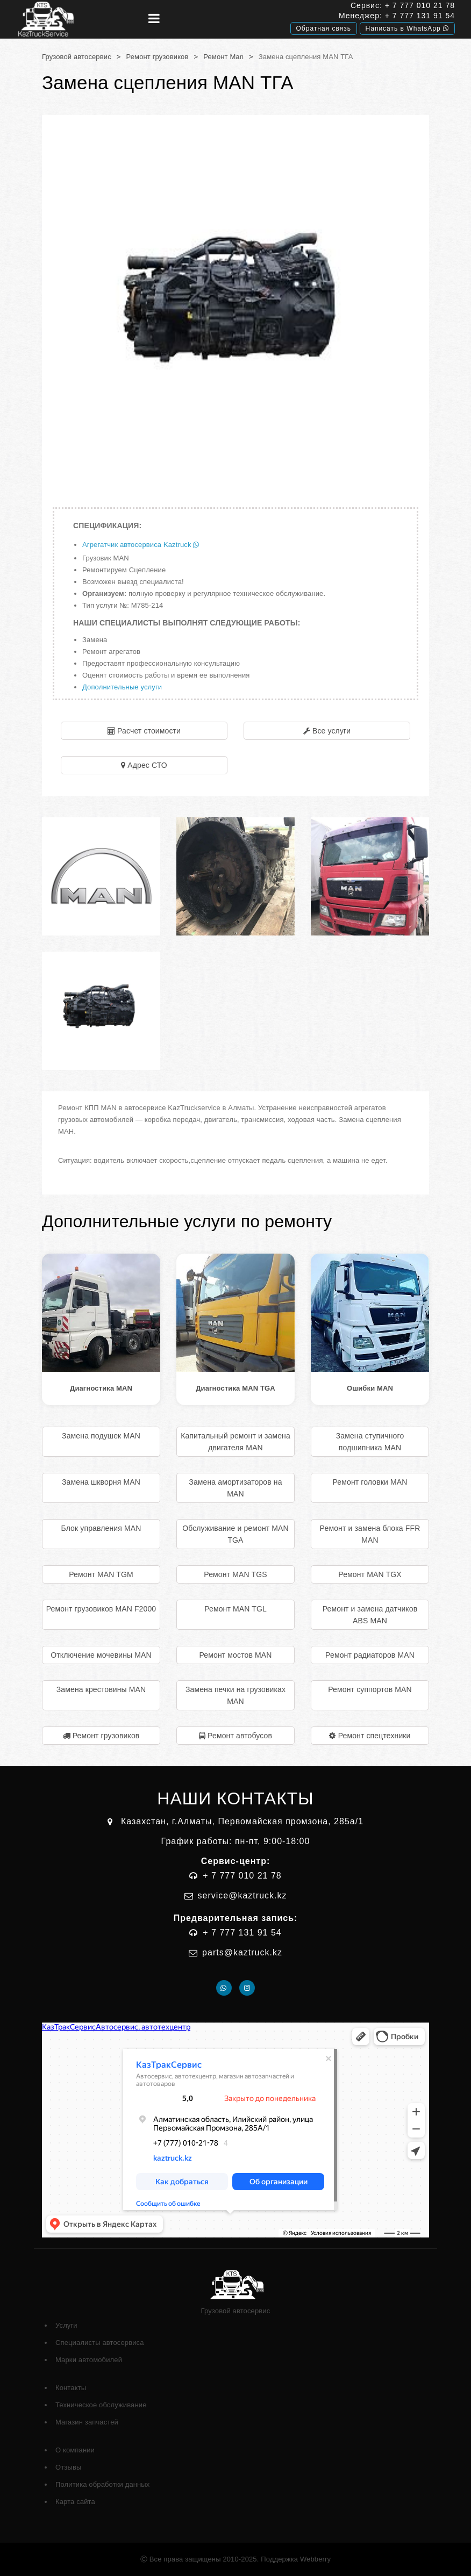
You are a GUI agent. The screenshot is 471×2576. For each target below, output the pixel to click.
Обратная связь (323, 28)
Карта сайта (75, 2502)
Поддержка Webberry (296, 2559)
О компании (75, 2450)
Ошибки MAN (370, 1388)
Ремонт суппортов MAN (369, 1689)
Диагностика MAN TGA (235, 1388)
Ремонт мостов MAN (235, 1655)
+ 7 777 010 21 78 (420, 5)
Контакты (70, 2388)
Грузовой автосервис (76, 57)
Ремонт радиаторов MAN (370, 1655)
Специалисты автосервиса (99, 2342)
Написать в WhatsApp (407, 28)
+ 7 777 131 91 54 (420, 15)
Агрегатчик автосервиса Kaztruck (140, 545)
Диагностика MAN (101, 1388)
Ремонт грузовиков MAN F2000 (101, 1608)
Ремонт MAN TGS (235, 1574)
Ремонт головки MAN (369, 1482)
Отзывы (68, 2467)
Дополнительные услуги (122, 687)
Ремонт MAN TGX (369, 1574)
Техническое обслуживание (101, 2405)
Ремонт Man (223, 57)
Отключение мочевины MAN (101, 1655)
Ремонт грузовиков (157, 57)
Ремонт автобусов (240, 1735)
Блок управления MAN (101, 1528)
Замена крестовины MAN (101, 1689)
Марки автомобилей (88, 2360)
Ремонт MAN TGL (235, 1608)
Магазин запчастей (86, 2422)
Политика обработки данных (102, 2484)
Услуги (66, 2325)
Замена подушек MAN (101, 1435)
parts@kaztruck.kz (242, 1952)
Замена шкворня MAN (101, 1482)
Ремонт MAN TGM (101, 1574)
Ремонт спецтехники (374, 1735)
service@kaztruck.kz (242, 1895)
